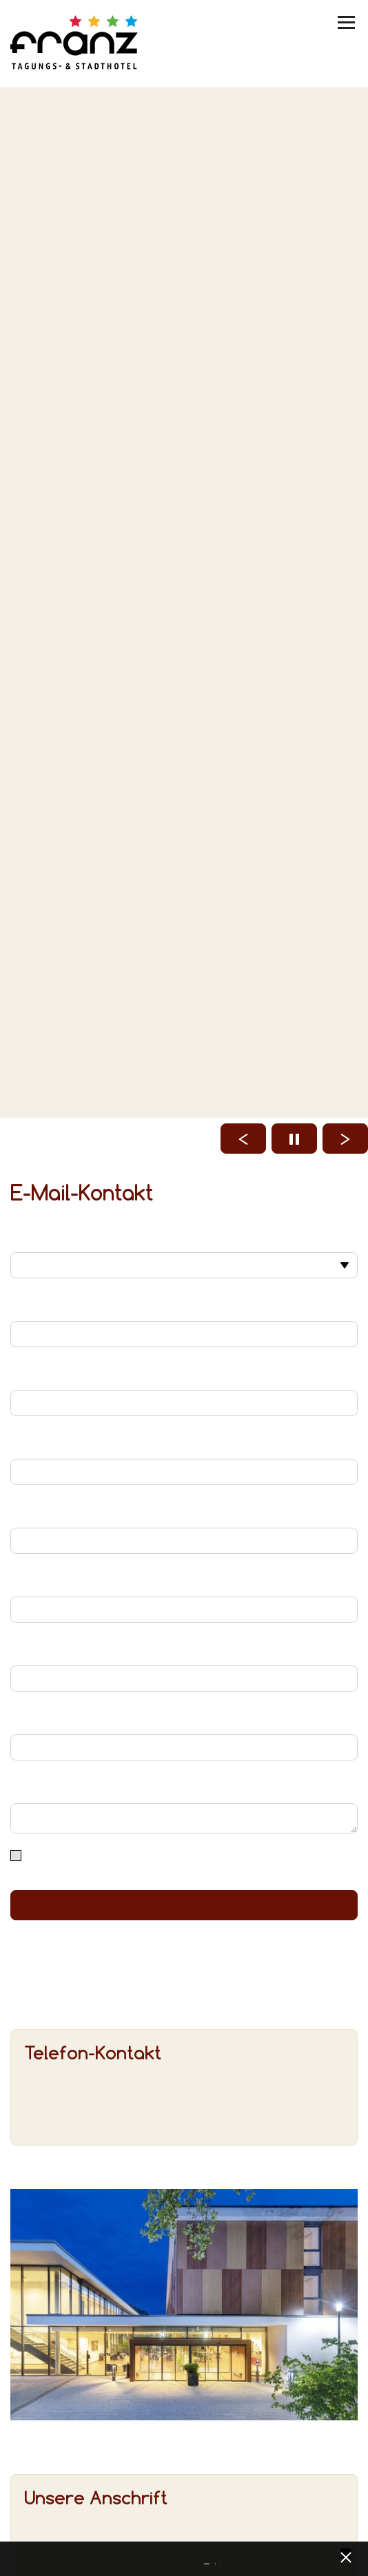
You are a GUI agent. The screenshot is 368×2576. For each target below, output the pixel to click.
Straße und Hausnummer (184, 1580)
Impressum (217, 2560)
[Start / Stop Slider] (294, 1138)
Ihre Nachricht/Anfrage (184, 1787)
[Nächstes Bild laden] (345, 1138)
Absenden (184, 1905)
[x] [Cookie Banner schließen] (345, 2556)
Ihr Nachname (184, 1374)
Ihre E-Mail (184, 1443)
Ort (184, 1718)
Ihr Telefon (184, 1512)
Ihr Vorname (184, 1305)
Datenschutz (206, 2560)
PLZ (184, 1649)
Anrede (184, 1236)
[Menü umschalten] (347, 22)
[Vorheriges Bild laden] (243, 1138)
